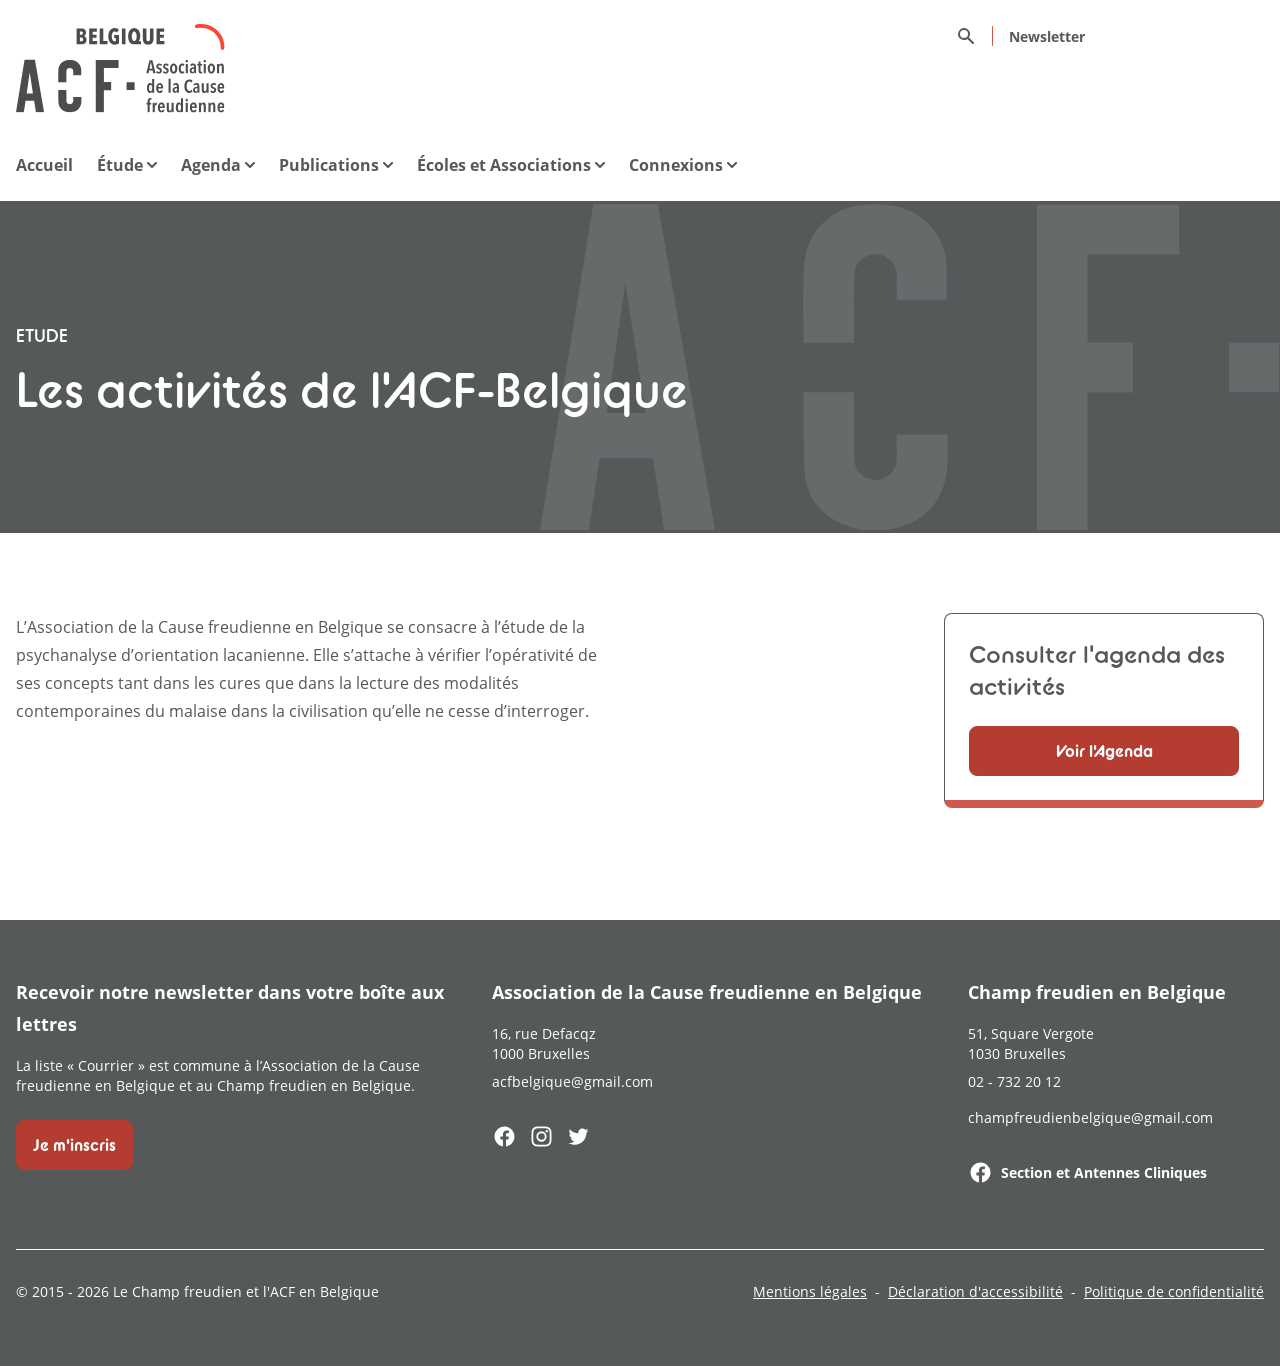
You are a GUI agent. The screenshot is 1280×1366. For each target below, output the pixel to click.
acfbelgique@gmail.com (572, 1081)
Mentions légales (810, 1291)
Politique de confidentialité (1174, 1291)
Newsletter (1047, 36)
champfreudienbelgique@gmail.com (1090, 1117)
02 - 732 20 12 (1014, 1081)
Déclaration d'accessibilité (975, 1291)
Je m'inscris (74, 1145)
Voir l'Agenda (1104, 751)
